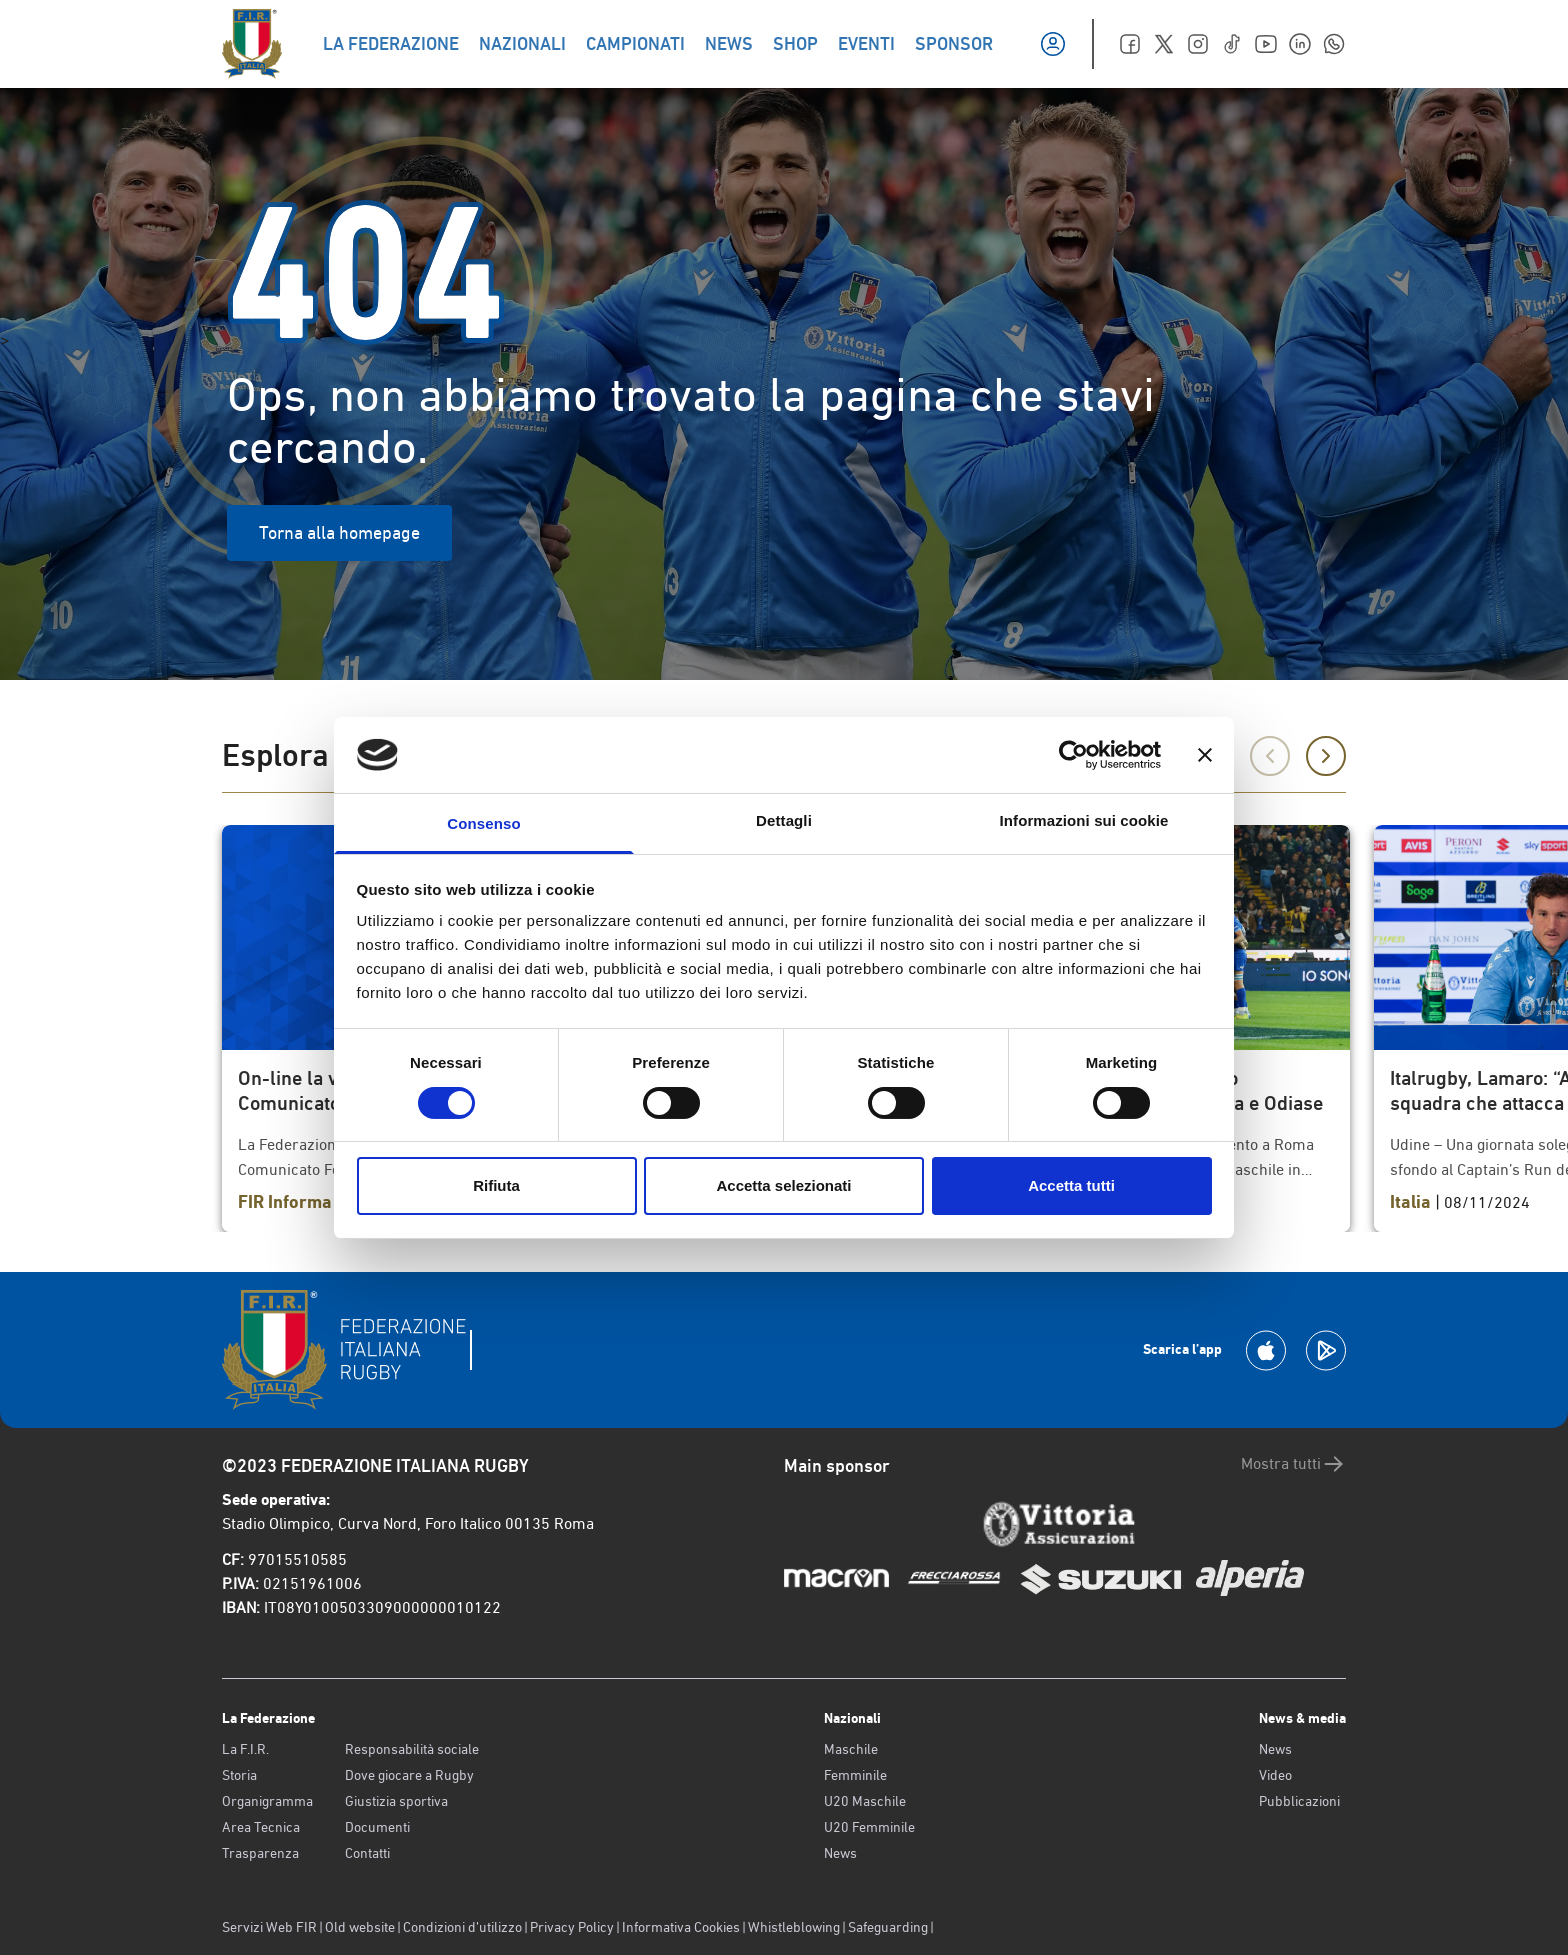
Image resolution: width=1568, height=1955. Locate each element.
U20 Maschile (865, 1801)
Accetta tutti (1071, 1185)
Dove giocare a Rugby (409, 1775)
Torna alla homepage (339, 532)
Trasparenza (260, 1853)
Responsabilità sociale (412, 1749)
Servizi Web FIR (269, 1927)
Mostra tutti (1293, 1464)
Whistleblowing (794, 1927)
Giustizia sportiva (396, 1801)
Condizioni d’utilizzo (462, 1927)
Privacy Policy (572, 1927)
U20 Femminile (869, 1827)
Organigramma (267, 1801)
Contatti (367, 1853)
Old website (360, 1927)
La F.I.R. (245, 1749)
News (840, 1853)
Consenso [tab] (483, 823)
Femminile (855, 1775)
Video (1275, 1775)
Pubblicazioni (1299, 1801)
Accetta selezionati (783, 1185)
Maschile (851, 1749)
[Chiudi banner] (1205, 755)
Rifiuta (496, 1185)
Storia (239, 1775)
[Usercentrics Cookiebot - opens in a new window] (1073, 755)
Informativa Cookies (681, 1927)
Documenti (377, 1827)
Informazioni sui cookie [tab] (1084, 820)
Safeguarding (888, 1927)
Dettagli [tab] (784, 820)
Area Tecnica (261, 1827)
